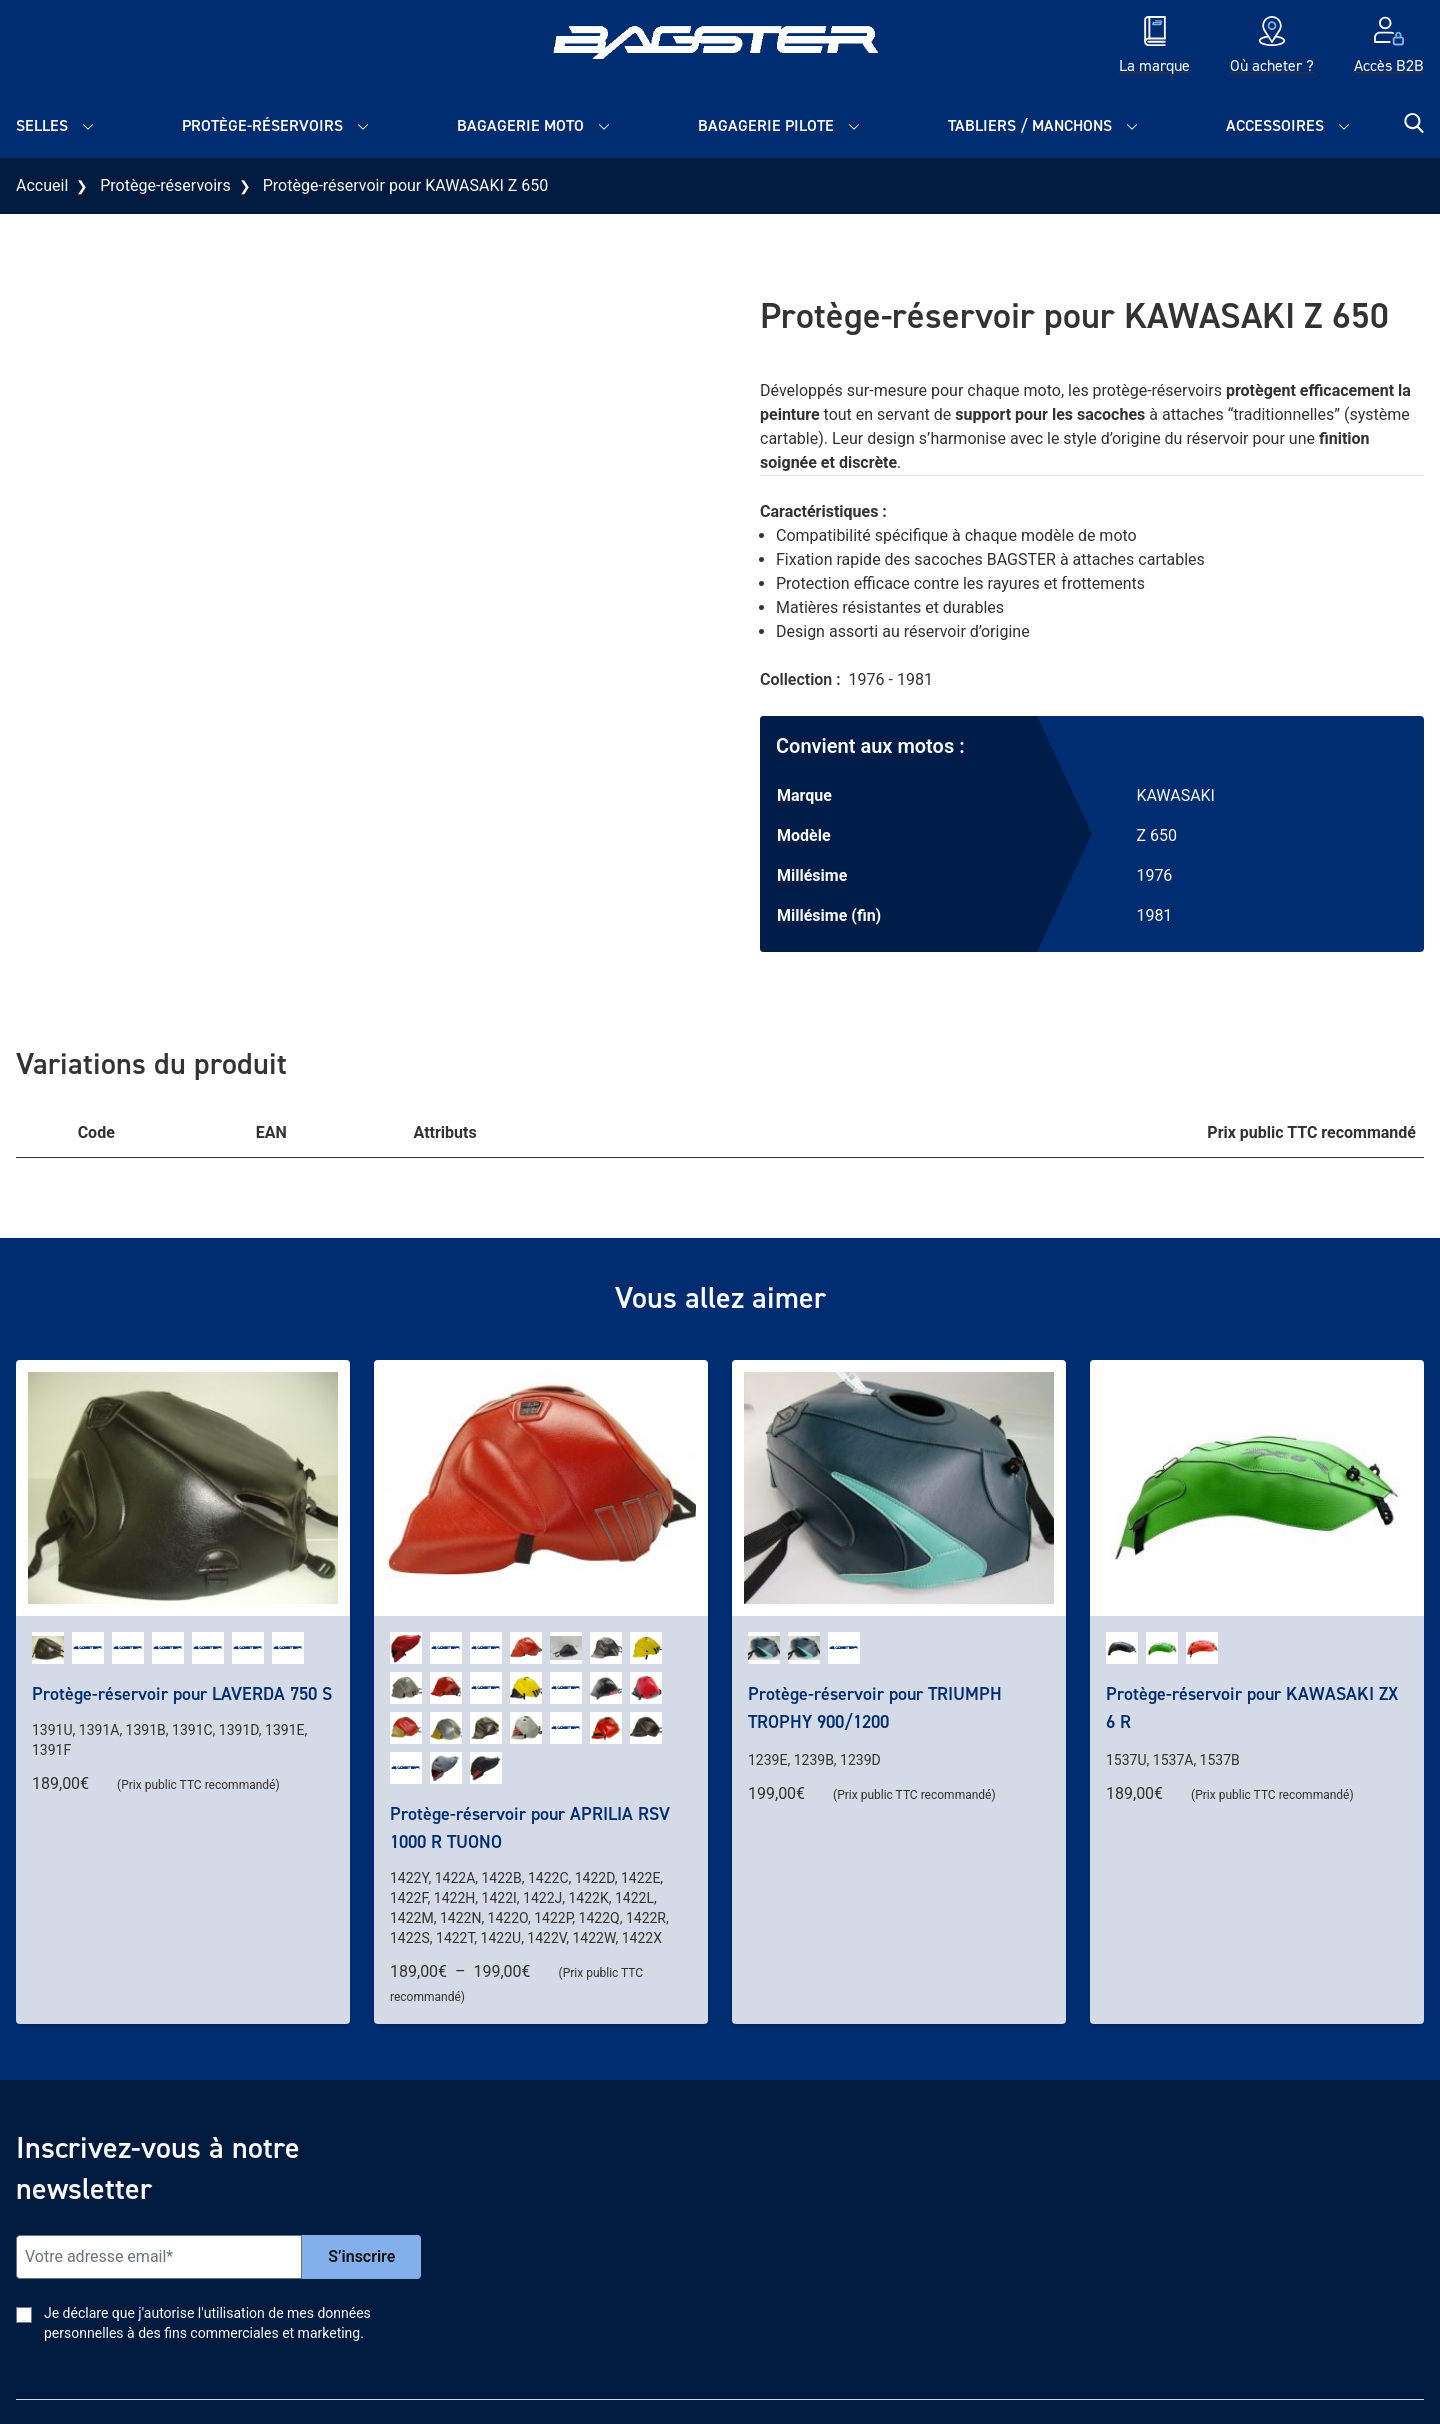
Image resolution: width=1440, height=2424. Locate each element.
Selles (42, 125)
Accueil (42, 185)
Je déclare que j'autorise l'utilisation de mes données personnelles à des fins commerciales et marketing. (207, 2323)
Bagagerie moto (520, 125)
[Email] (159, 2257)
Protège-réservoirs (262, 125)
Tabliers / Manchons (1030, 125)
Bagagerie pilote (766, 125)
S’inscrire (361, 2256)
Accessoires (1275, 125)
